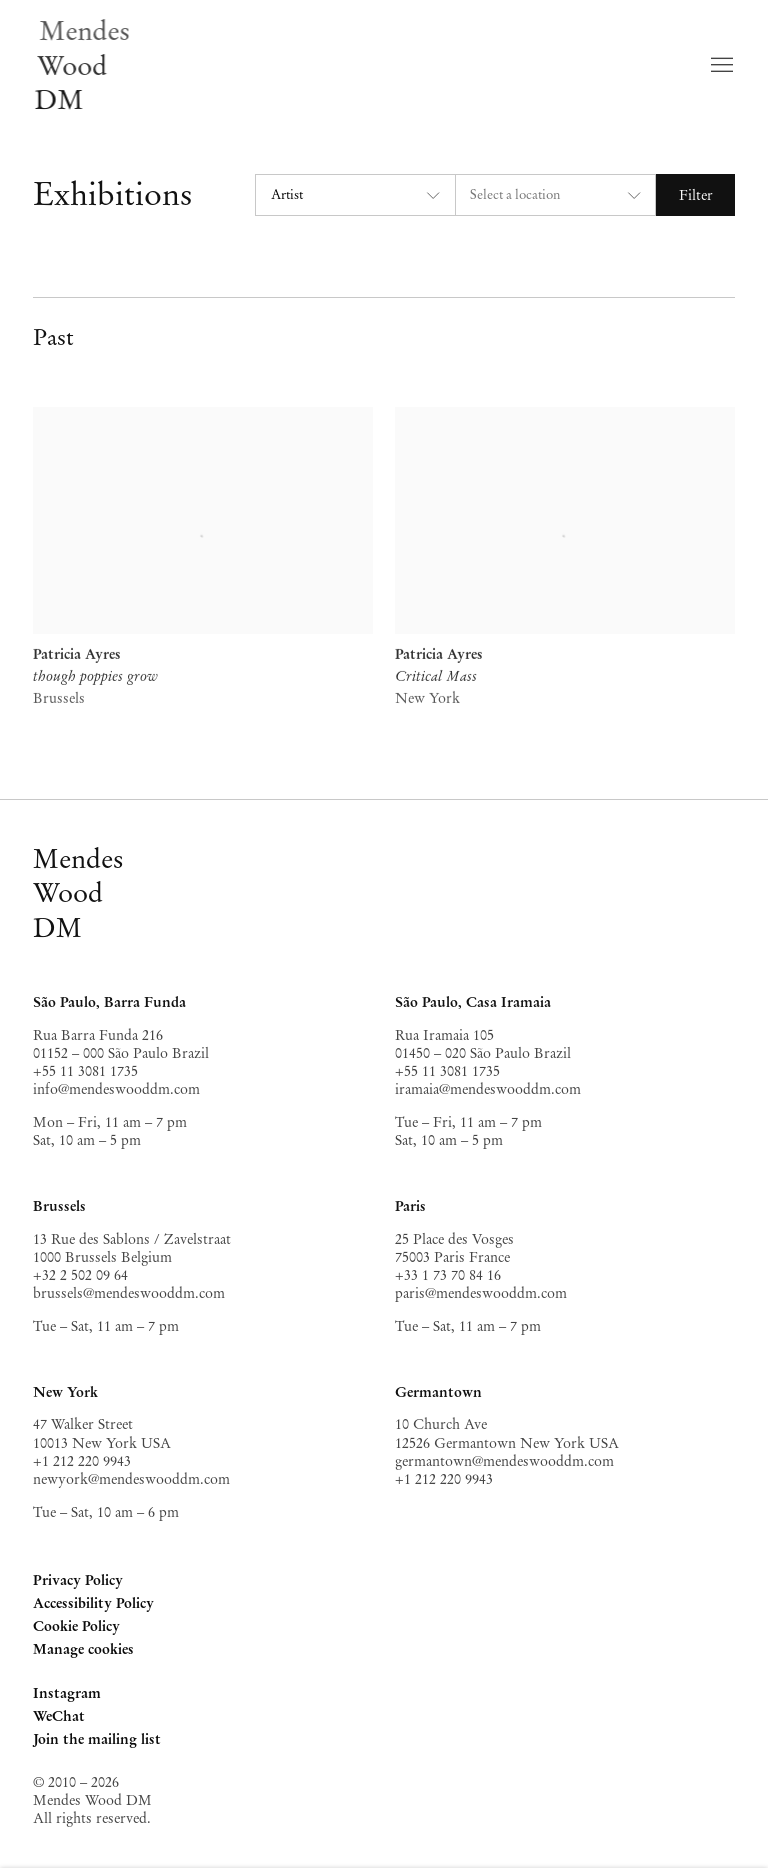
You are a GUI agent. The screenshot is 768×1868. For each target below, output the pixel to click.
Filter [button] (696, 195)
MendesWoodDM (78, 893)
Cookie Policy (76, 1626)
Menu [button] (720, 66)
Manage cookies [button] (83, 1649)
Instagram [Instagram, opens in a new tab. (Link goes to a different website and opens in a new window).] (67, 1694)
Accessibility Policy (93, 1603)
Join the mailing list (97, 1739)
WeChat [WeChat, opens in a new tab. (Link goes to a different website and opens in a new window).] (59, 1717)
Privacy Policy (78, 1580)
